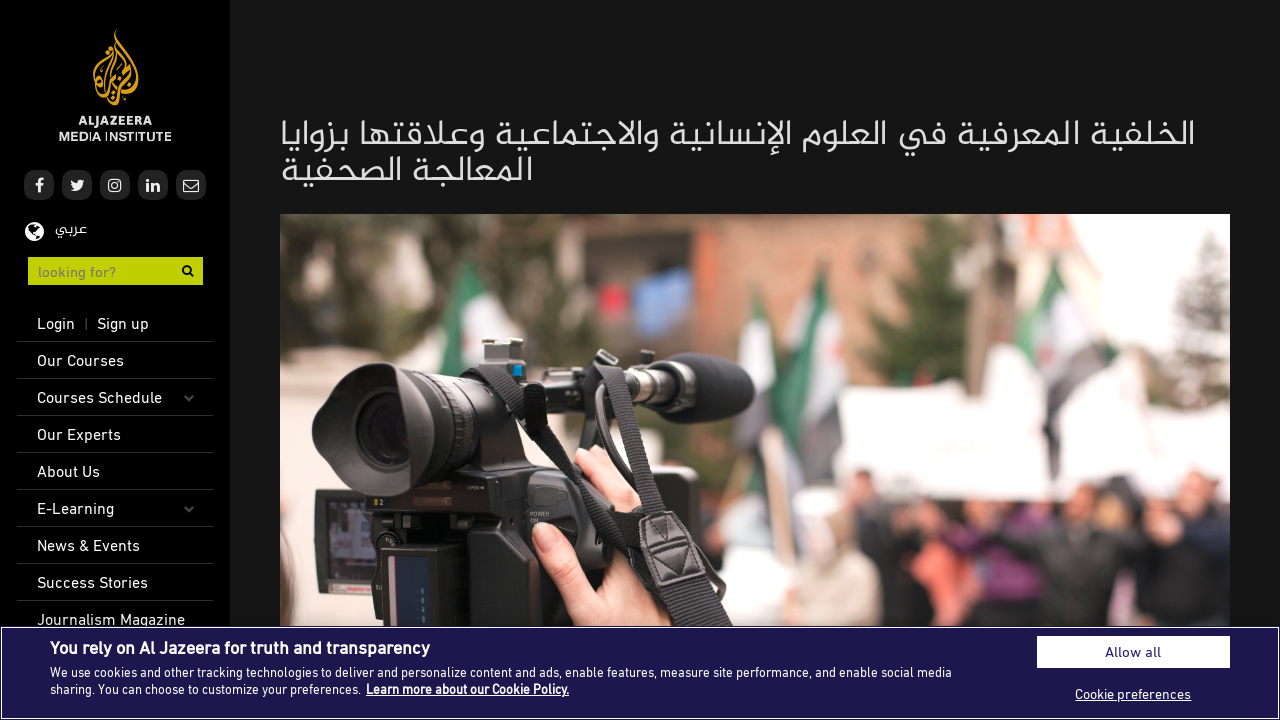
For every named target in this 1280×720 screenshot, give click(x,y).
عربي (71, 229)
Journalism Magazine (111, 619)
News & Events (88, 545)
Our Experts (79, 434)
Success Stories (92, 582)
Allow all (1133, 651)
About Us (68, 471)
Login (56, 323)
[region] (640, 673)
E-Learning (75, 508)
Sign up (123, 323)
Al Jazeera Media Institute (115, 85)
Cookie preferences (1133, 693)
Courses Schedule (99, 397)
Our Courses (80, 360)
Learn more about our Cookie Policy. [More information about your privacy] (467, 689)
